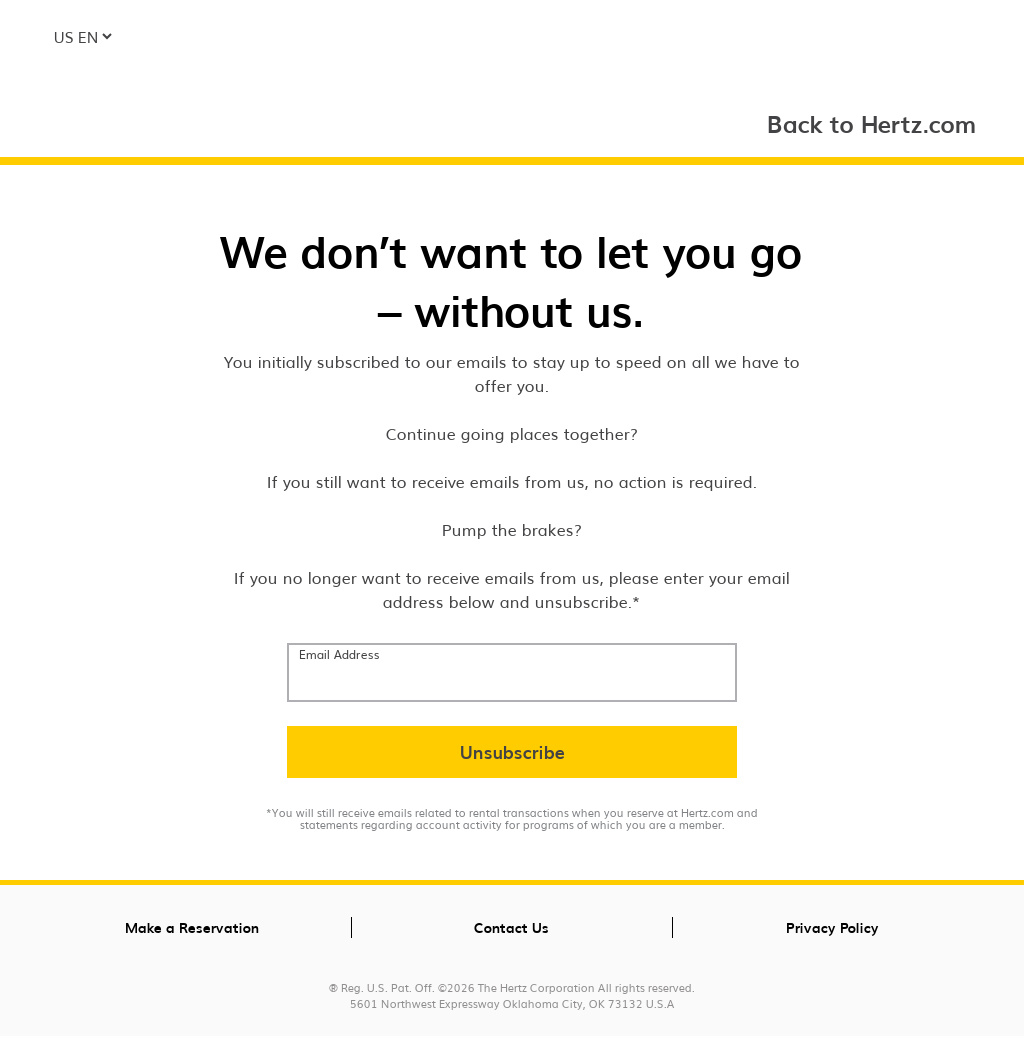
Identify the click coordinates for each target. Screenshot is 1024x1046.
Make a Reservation (192, 927)
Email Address (339, 654)
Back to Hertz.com (872, 122)
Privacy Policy (832, 927)
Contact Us (511, 927)
